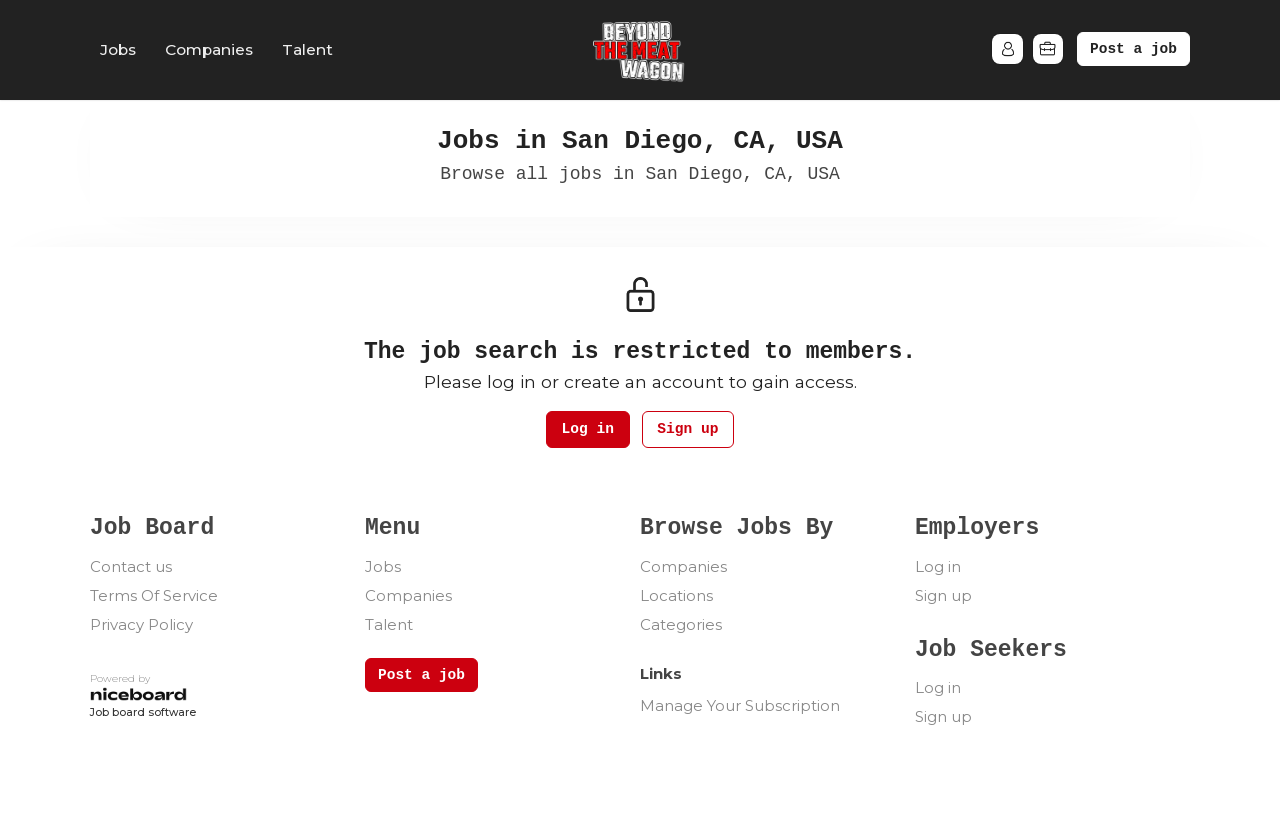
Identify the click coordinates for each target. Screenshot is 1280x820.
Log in (584, 430)
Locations (676, 596)
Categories (681, 625)
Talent (307, 49)
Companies (209, 49)
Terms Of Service (154, 596)
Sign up (691, 430)
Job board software (143, 714)
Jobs (118, 49)
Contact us (131, 567)
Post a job (1133, 49)
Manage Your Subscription (740, 706)
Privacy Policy (141, 625)
